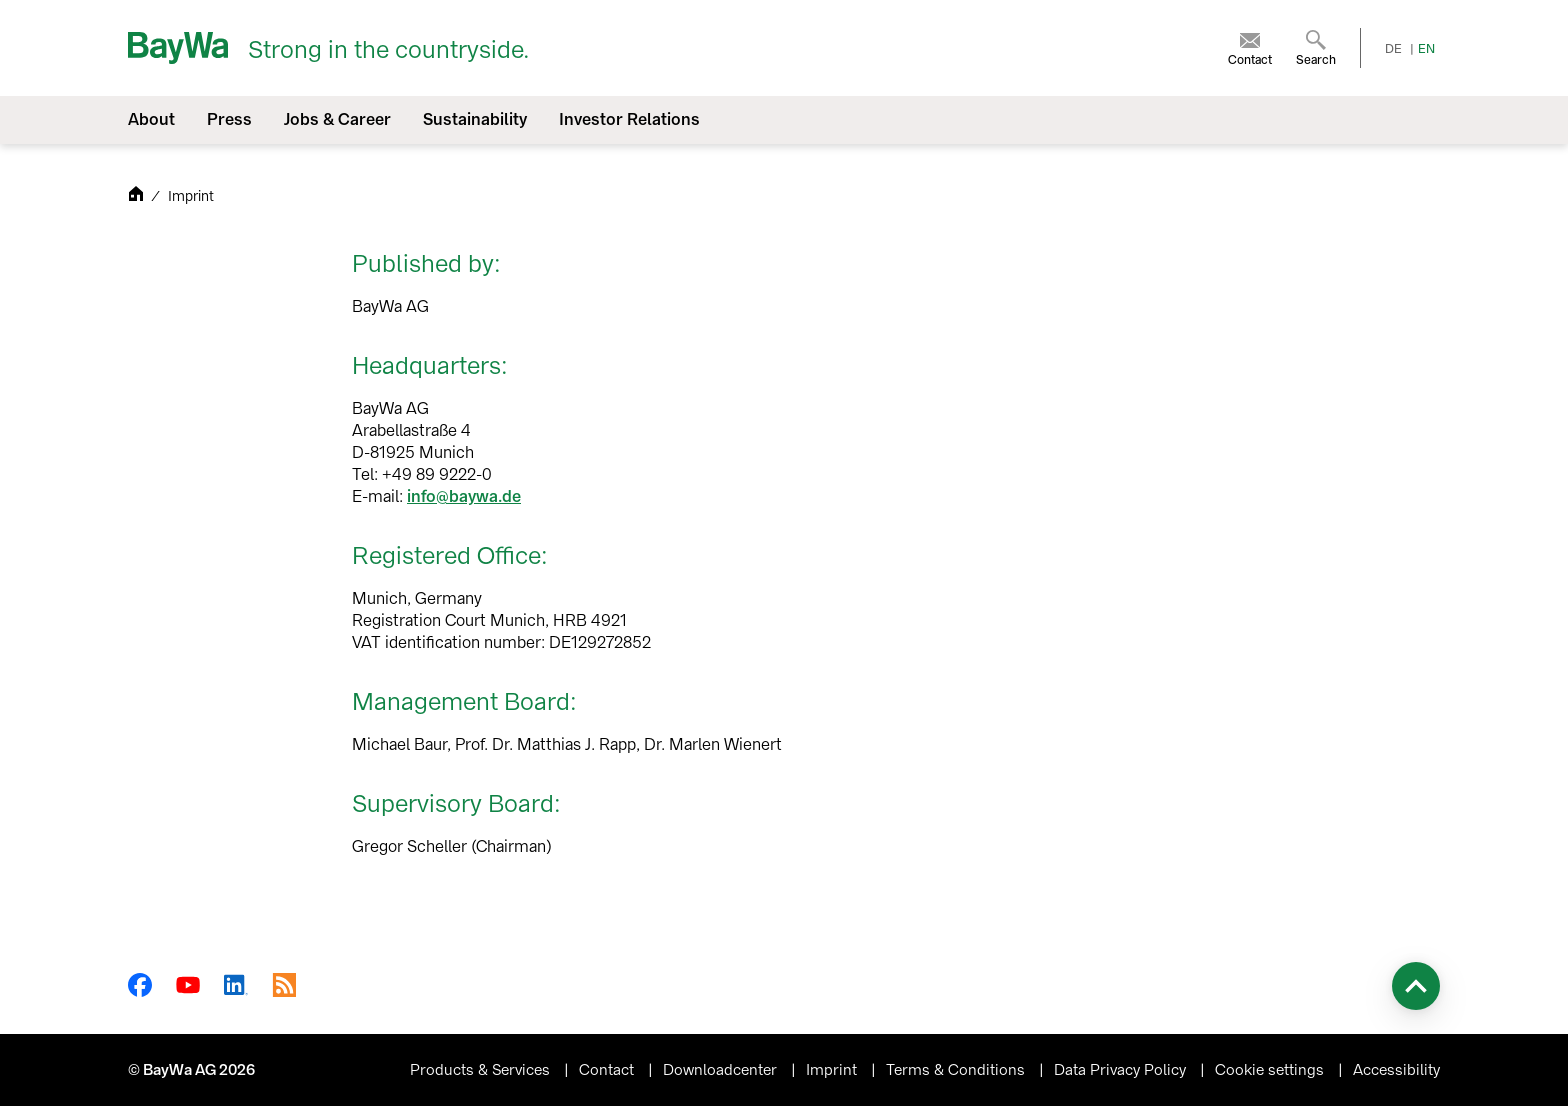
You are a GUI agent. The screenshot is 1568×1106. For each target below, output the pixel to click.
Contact (608, 1070)
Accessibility (1396, 1070)
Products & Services (482, 1070)
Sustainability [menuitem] (475, 119)
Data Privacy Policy (1122, 1070)
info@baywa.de (464, 496)
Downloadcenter (722, 1070)
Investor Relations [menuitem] (629, 119)
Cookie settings (1271, 1070)
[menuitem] (1250, 48)
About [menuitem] (151, 119)
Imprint (833, 1070)
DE (1393, 49)
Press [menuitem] (229, 119)
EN (1426, 49)
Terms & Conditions (957, 1070)
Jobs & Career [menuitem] (337, 119)
